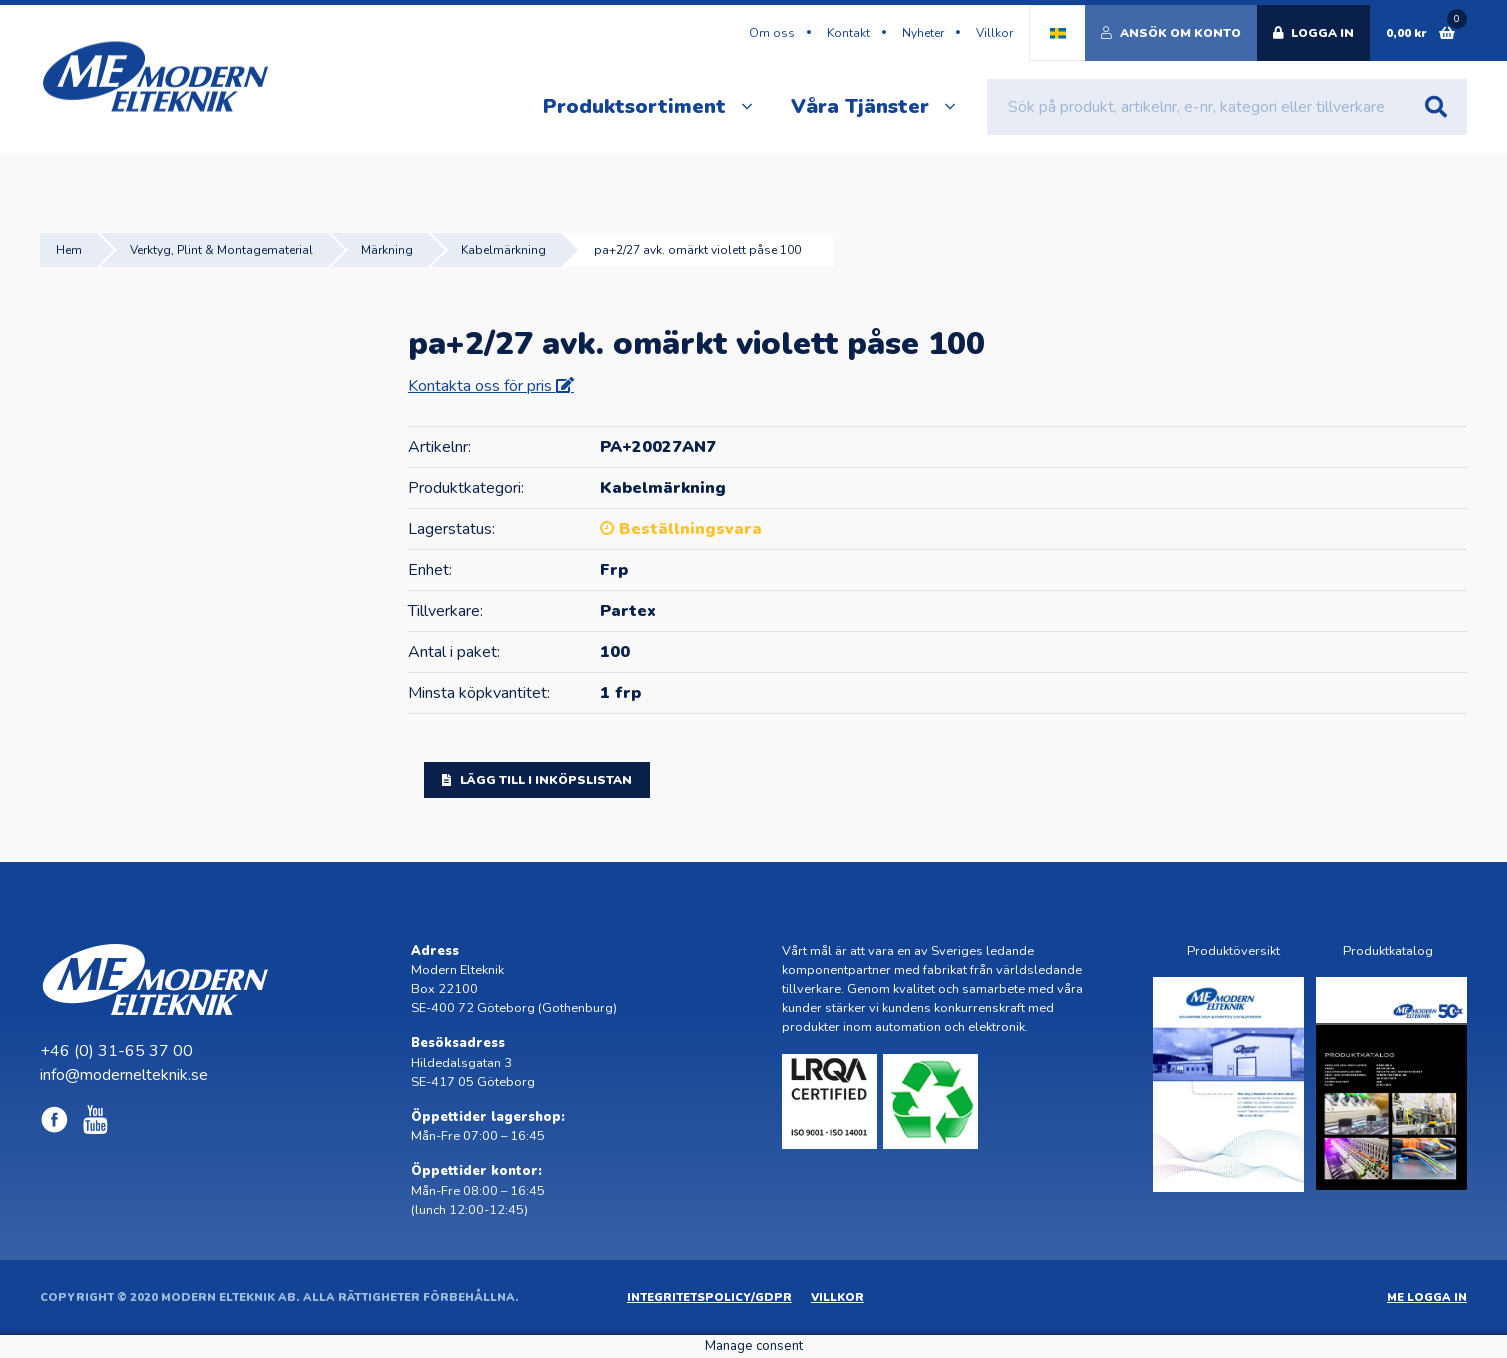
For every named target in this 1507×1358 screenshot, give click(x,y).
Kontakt (848, 33)
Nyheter (923, 33)
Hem (69, 250)
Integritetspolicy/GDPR (709, 1297)
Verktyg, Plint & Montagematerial (221, 250)
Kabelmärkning (503, 250)
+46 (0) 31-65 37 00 (116, 1051)
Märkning (387, 250)
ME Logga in (1427, 1297)
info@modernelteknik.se (124, 1075)
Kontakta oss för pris (482, 386)
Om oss (772, 33)
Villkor (994, 33)
